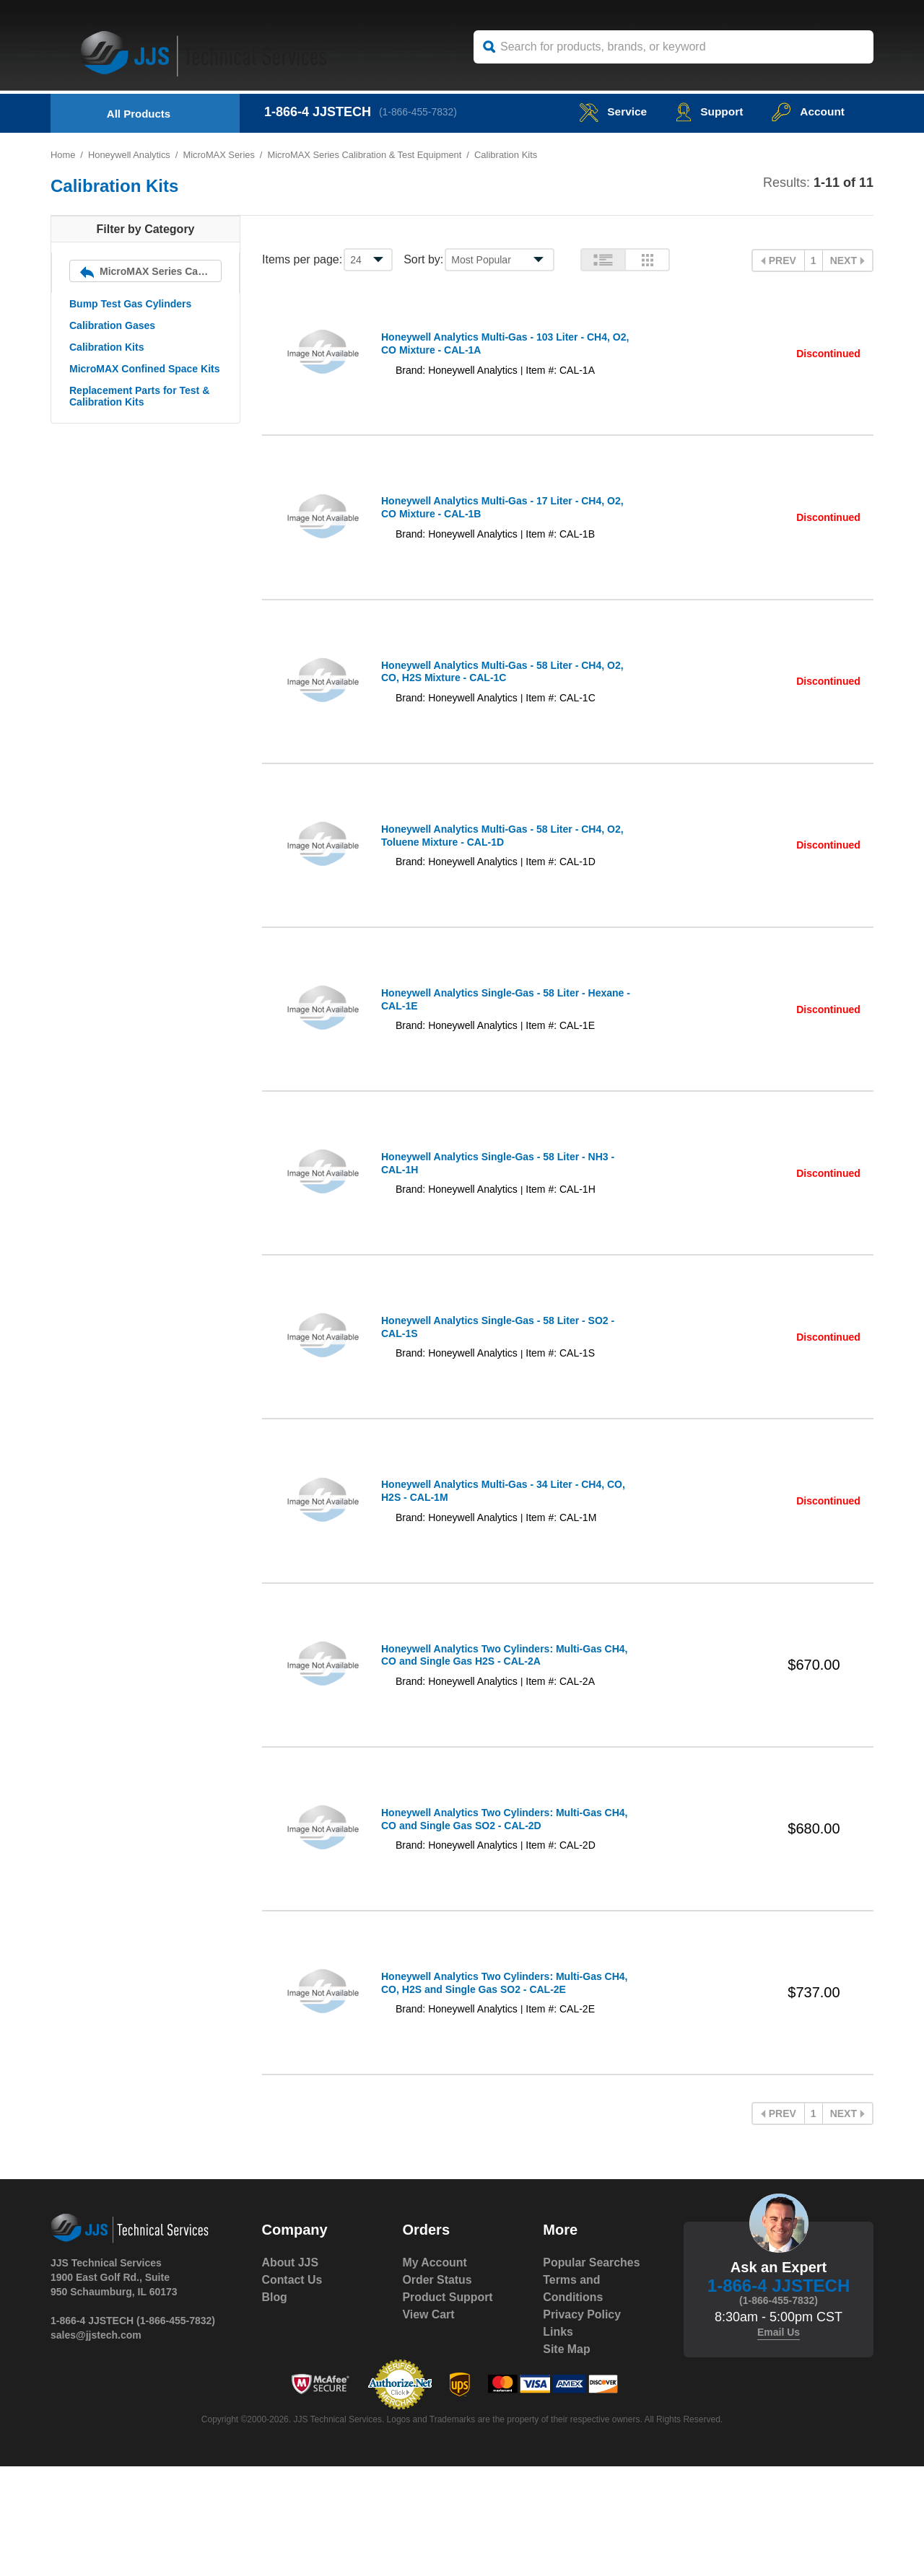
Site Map (566, 2459)
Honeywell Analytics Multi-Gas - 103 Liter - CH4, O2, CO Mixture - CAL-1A (495, 349)
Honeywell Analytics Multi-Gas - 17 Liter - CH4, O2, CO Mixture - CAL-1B (492, 523)
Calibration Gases (112, 325)
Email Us (778, 2442)
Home (63, 154)
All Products (138, 114)
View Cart (428, 2424)
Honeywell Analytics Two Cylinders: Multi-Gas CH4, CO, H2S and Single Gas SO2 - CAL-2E (491, 2088)
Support (707, 111)
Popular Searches (591, 2372)
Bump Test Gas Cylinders (130, 304)
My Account (434, 2372)
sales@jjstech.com (96, 2444)
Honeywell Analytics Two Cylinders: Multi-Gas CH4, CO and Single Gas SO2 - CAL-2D (491, 1914)
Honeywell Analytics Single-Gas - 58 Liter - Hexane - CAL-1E (483, 1045)
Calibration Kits (106, 347)
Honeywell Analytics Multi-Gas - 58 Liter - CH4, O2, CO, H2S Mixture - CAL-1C (492, 697)
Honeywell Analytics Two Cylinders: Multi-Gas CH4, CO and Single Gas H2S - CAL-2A (491, 1740)
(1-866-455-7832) (419, 112)
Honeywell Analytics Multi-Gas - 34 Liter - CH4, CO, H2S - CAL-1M (492, 1566)
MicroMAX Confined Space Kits (144, 368)
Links (558, 2441)
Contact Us (292, 2389)
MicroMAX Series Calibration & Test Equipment (367, 154)
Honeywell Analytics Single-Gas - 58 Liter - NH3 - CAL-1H (497, 1218)
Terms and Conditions (573, 2398)
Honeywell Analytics (129, 154)
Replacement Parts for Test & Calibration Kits (139, 396)
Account (807, 111)
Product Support (447, 2407)
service (609, 111)
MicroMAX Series (220, 154)
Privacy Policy (582, 2424)
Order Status (437, 2389)
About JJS (290, 2372)
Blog (275, 2407)
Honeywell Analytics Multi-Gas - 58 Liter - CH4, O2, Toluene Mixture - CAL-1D (492, 871)
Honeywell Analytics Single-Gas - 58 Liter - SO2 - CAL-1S (497, 1392)
